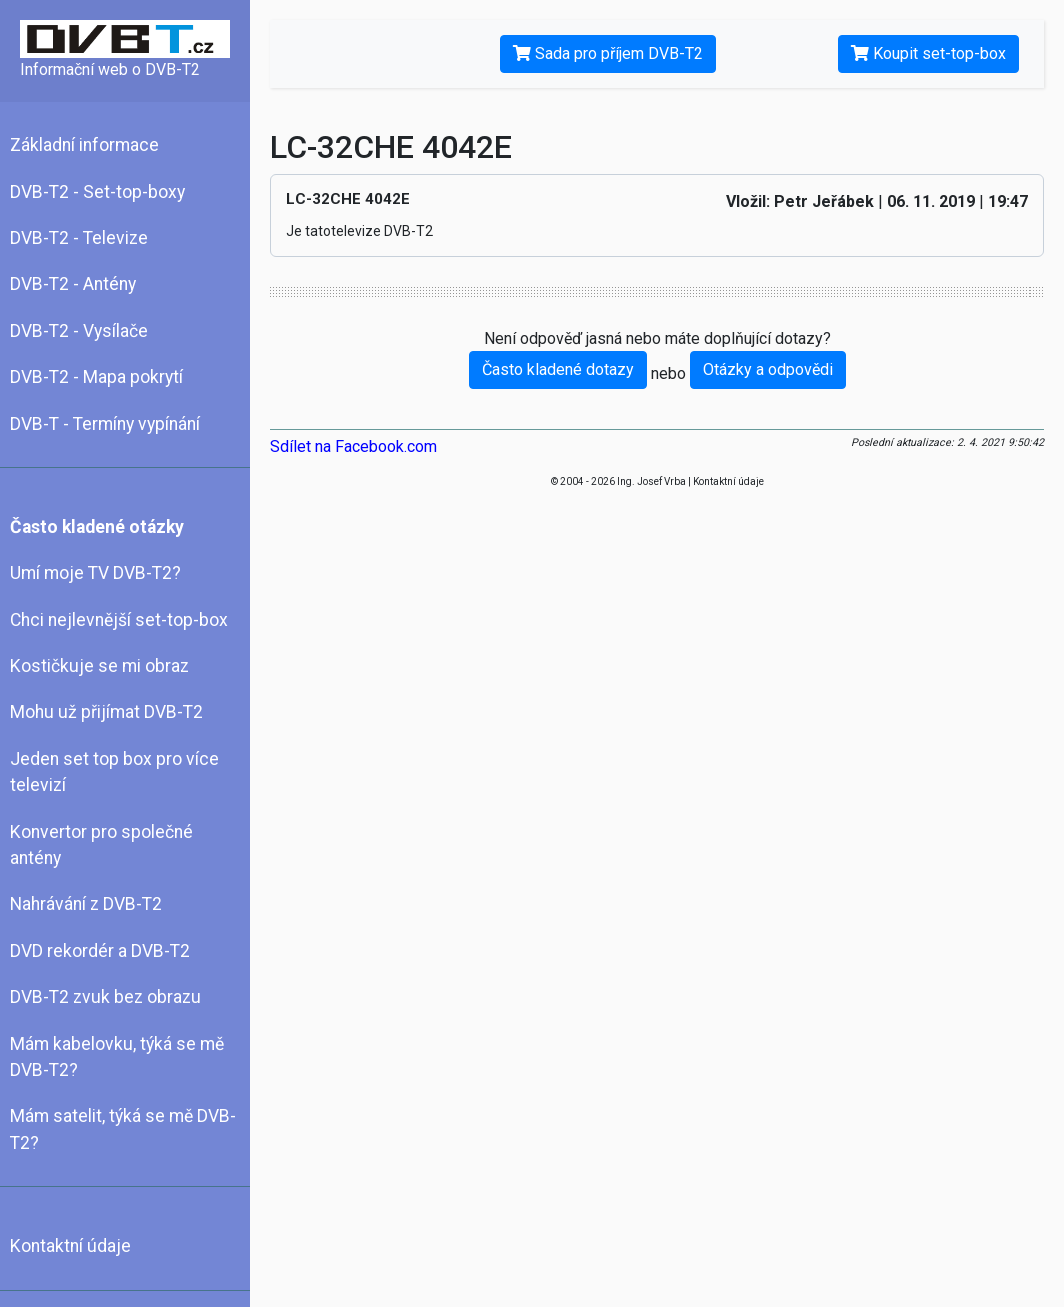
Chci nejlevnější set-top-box (119, 620)
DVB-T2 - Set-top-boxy (97, 192)
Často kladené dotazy (558, 369)
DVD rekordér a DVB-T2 (100, 951)
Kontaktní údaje (70, 1246)
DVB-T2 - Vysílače (79, 331)
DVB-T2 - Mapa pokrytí (96, 377)
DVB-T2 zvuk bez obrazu (105, 997)
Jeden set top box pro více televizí (114, 772)
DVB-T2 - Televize (79, 238)
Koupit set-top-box (928, 53)
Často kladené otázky (97, 527)
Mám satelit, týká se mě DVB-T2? (123, 1129)
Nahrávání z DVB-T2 (86, 904)
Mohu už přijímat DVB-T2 (106, 712)
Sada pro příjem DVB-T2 (608, 53)
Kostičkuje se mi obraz (99, 666)
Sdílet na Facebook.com (353, 446)
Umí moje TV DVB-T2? (95, 573)
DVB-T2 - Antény (73, 284)
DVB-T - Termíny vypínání (105, 424)
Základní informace (84, 145)
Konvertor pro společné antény (101, 845)
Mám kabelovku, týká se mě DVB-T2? (117, 1057)
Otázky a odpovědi (768, 369)
